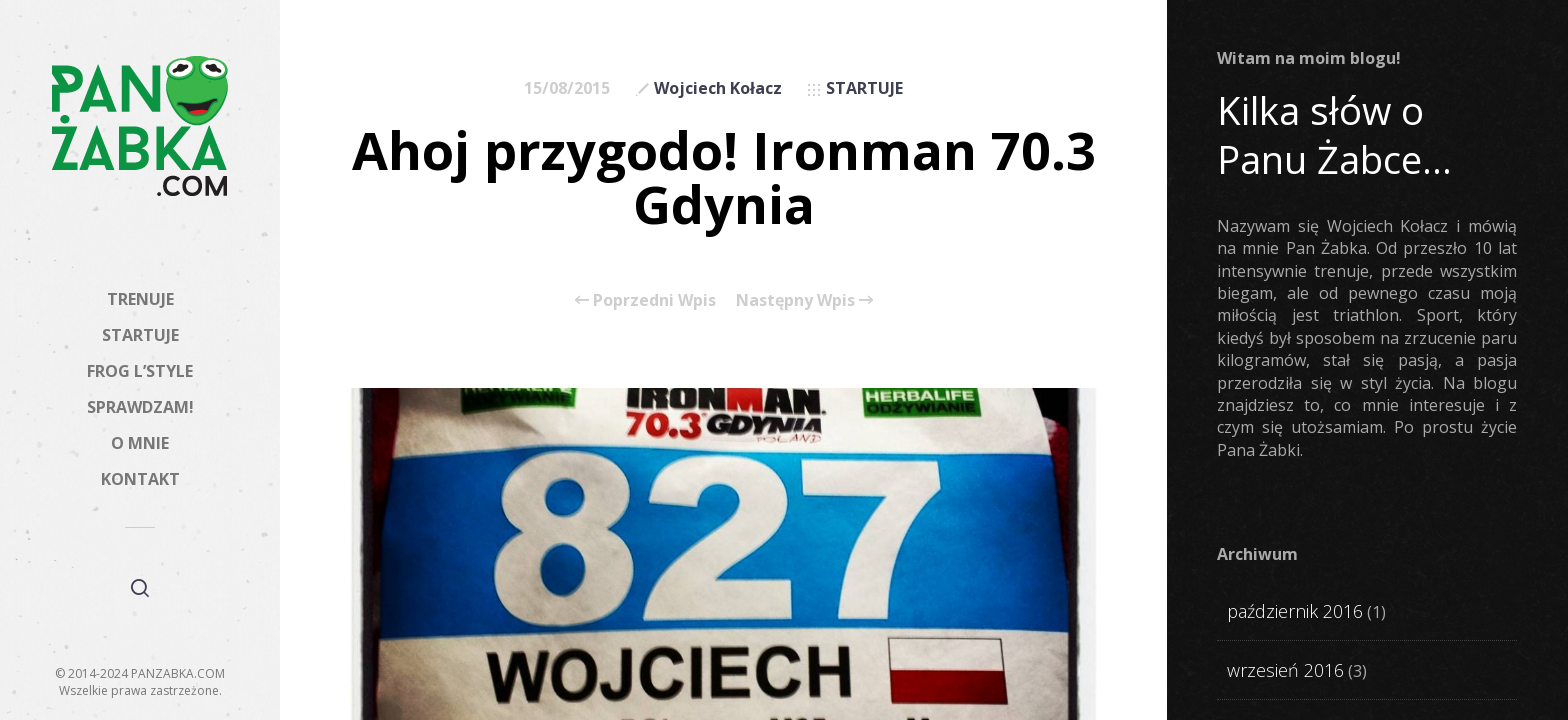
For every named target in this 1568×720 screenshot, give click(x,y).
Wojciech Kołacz (718, 88)
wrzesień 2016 (1285, 670)
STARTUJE (140, 335)
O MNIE (140, 443)
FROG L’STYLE (140, 371)
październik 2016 (1295, 611)
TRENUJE (140, 299)
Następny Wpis (804, 300)
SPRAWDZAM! (140, 407)
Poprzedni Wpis (645, 300)
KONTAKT (140, 479)
